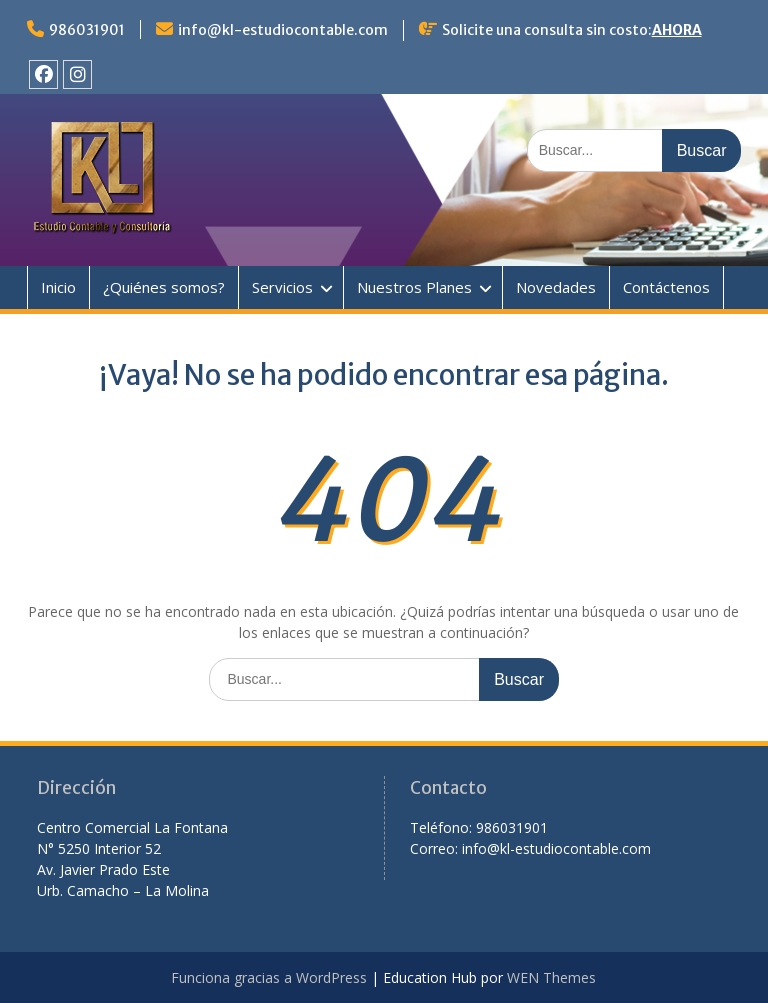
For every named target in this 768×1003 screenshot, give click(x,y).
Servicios (282, 287)
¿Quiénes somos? (164, 287)
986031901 (87, 30)
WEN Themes (551, 977)
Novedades (556, 287)
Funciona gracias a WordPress (269, 977)
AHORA (677, 30)
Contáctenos (666, 287)
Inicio (58, 287)
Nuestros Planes (414, 287)
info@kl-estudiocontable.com (283, 30)
